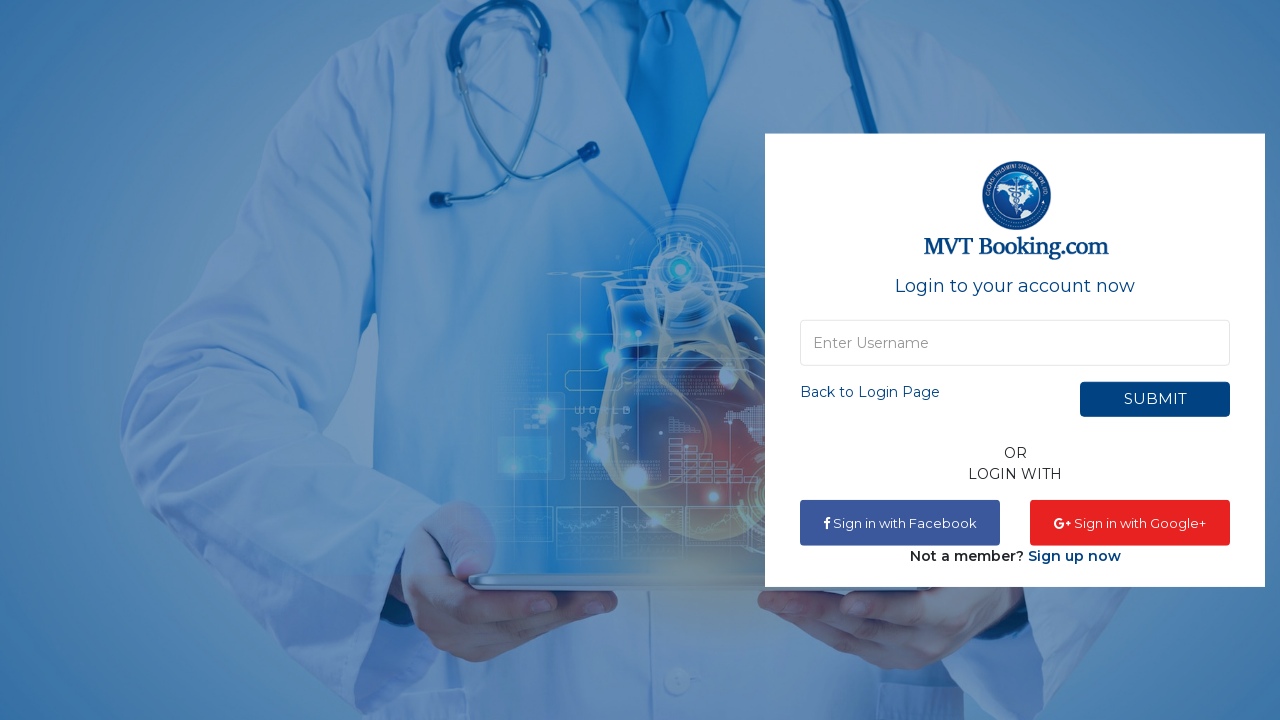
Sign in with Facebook (900, 522)
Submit (1155, 398)
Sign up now (1074, 555)
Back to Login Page (870, 391)
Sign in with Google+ (1130, 522)
